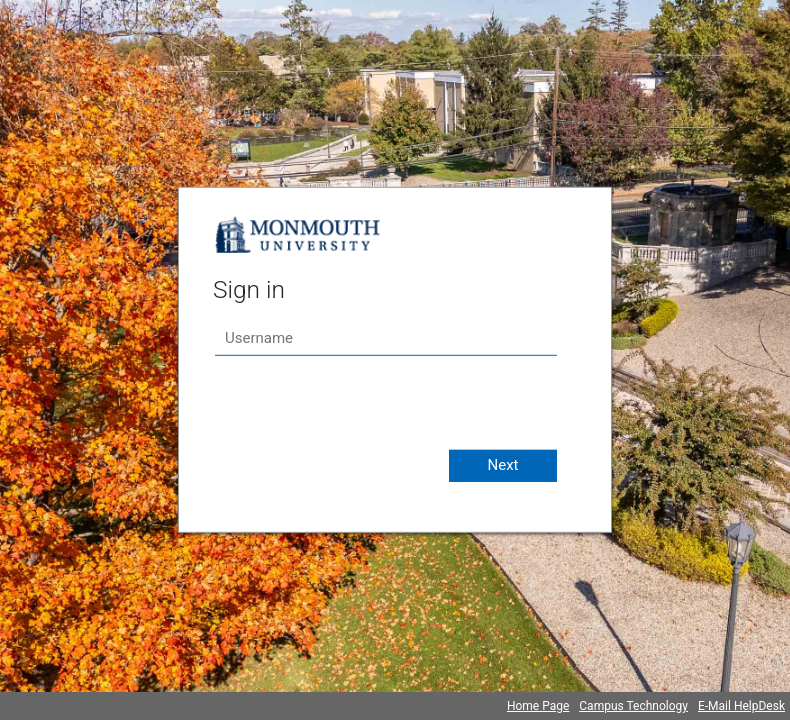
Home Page (538, 706)
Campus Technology (633, 706)
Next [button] (502, 465)
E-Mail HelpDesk (741, 706)
